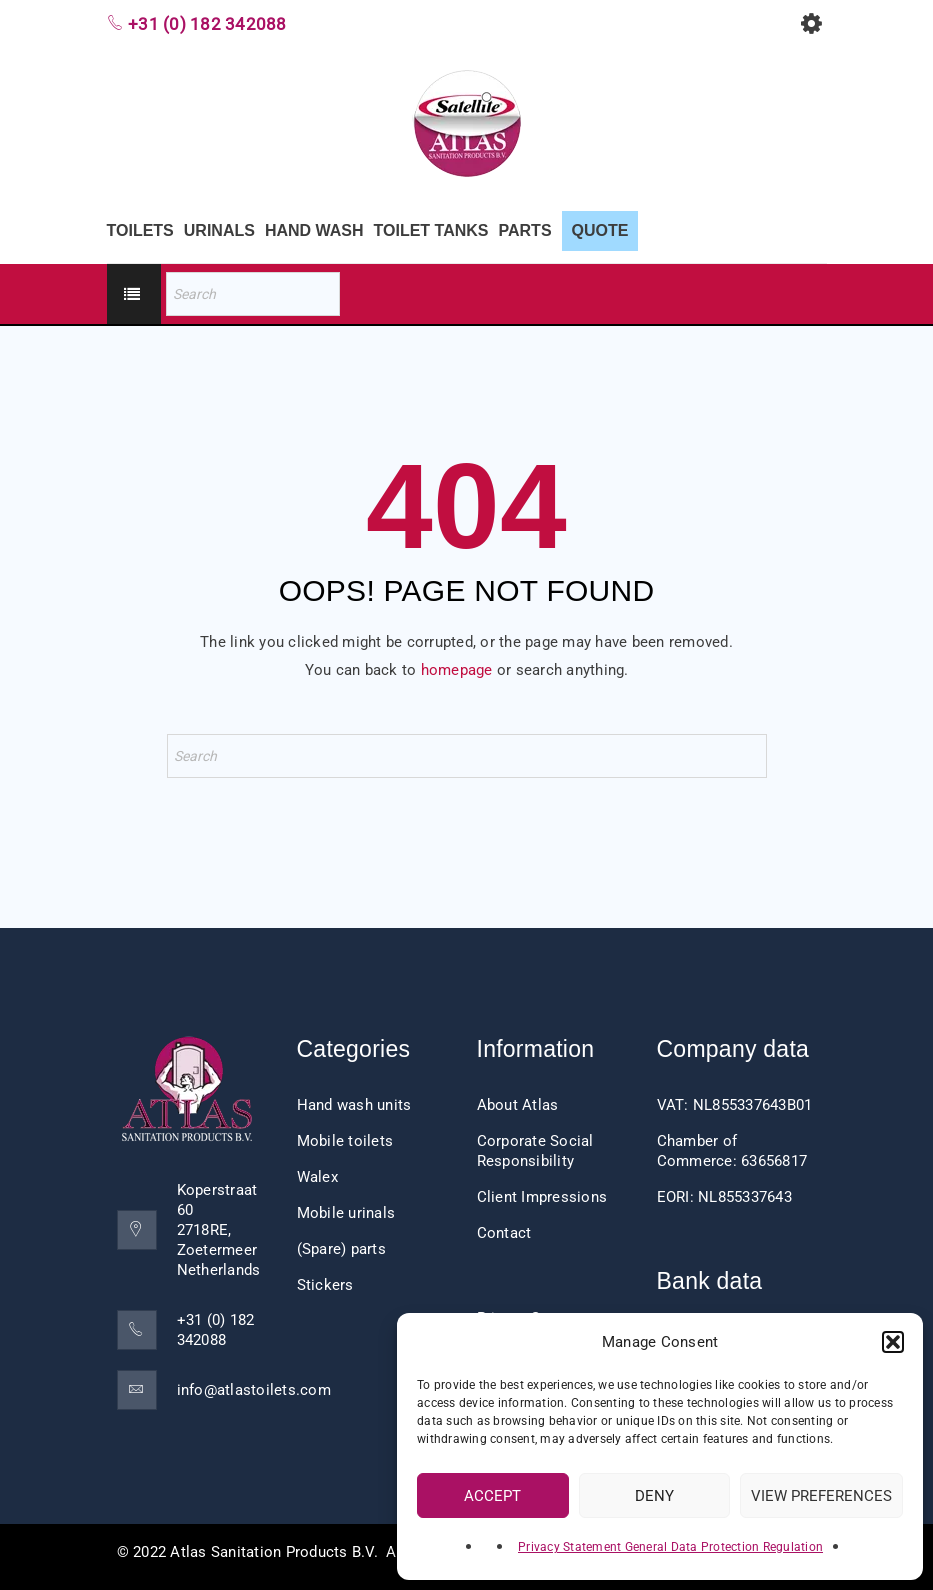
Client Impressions (542, 1197)
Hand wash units (354, 1105)
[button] (893, 1342)
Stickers (325, 1285)
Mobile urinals (346, 1213)
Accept (492, 1496)
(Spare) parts (341, 1249)
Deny (654, 1496)
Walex (317, 1177)
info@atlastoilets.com (254, 1390)
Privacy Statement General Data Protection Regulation (670, 1547)
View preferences (821, 1496)
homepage (457, 670)
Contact (504, 1233)
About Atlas (518, 1105)
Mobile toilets (345, 1141)
